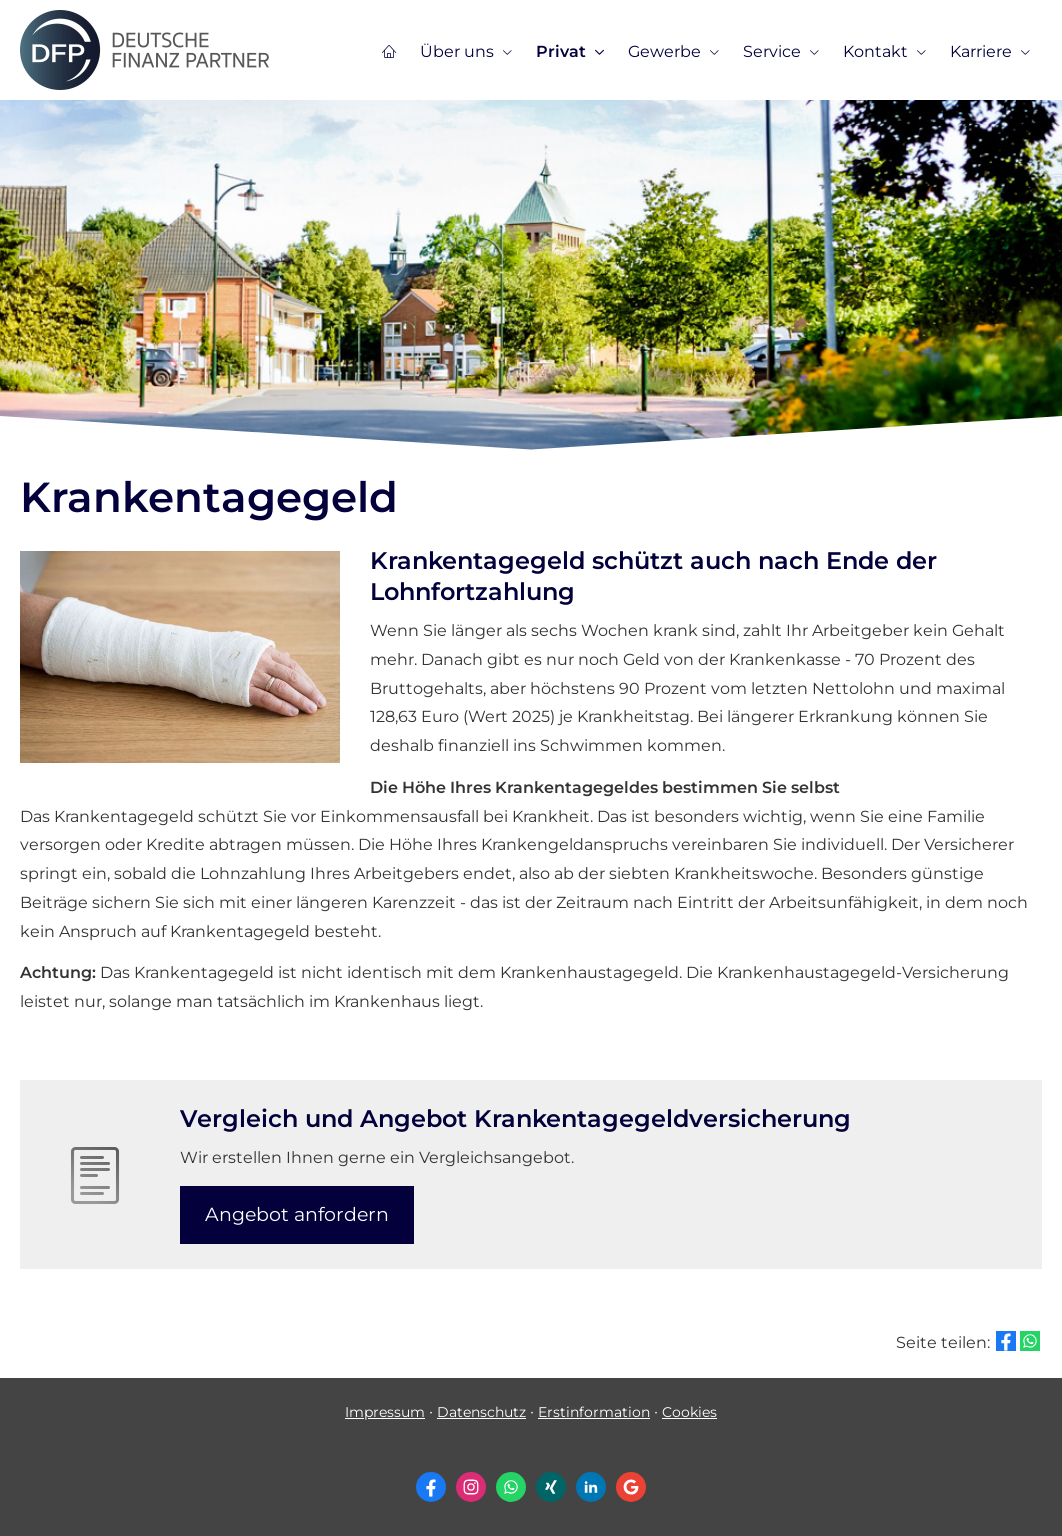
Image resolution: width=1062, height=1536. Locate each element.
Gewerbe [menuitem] (664, 51)
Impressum (385, 1412)
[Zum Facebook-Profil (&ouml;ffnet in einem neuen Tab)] (431, 1487)
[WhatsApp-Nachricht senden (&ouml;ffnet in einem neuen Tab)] (511, 1487)
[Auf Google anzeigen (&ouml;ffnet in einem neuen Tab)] (631, 1487)
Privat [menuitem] (561, 51)
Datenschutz (481, 1412)
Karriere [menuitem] (981, 51)
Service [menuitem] (772, 51)
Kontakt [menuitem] (875, 51)
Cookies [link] (689, 1412)
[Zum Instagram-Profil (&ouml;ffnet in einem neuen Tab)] (471, 1487)
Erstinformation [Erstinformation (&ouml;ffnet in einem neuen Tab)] (594, 1412)
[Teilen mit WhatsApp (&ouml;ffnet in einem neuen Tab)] (1030, 1341)
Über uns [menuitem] (457, 51)
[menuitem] (389, 51)
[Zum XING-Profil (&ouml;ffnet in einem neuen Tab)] (551, 1487)
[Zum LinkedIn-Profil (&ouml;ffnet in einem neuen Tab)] (591, 1487)
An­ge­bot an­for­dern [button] (297, 1214)
